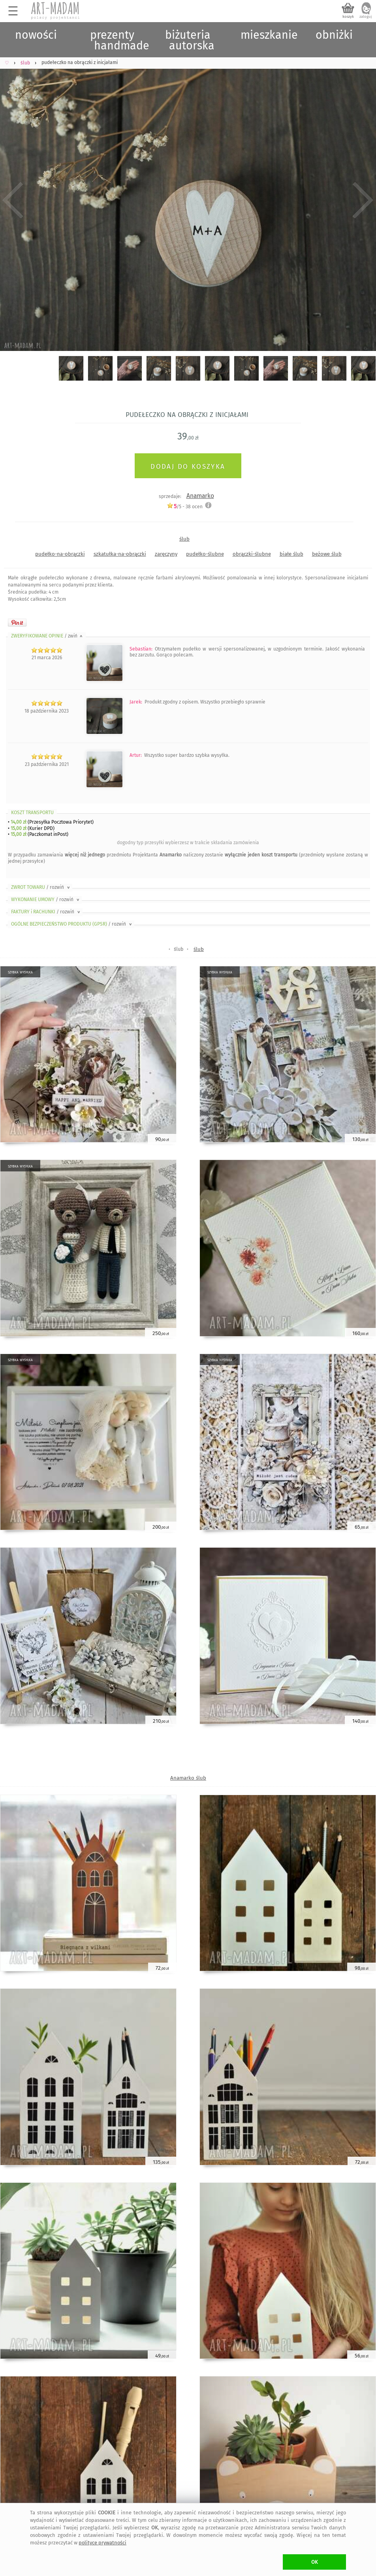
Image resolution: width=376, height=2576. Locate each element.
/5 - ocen (185, 506)
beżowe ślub (327, 554)
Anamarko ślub (188, 1778)
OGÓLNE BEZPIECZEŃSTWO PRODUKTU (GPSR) (72, 924)
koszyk (348, 16)
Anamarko (200, 496)
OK (314, 2562)
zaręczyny (166, 554)
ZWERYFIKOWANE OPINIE (47, 636)
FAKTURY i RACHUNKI (46, 912)
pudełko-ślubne (205, 554)
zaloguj (365, 16)
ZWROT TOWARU (41, 887)
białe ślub (291, 554)
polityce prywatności (102, 2543)
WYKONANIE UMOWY (46, 899)
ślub (184, 539)
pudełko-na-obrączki (60, 554)
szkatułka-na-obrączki (120, 554)
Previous (13, 200)
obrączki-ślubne (252, 554)
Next (363, 200)
